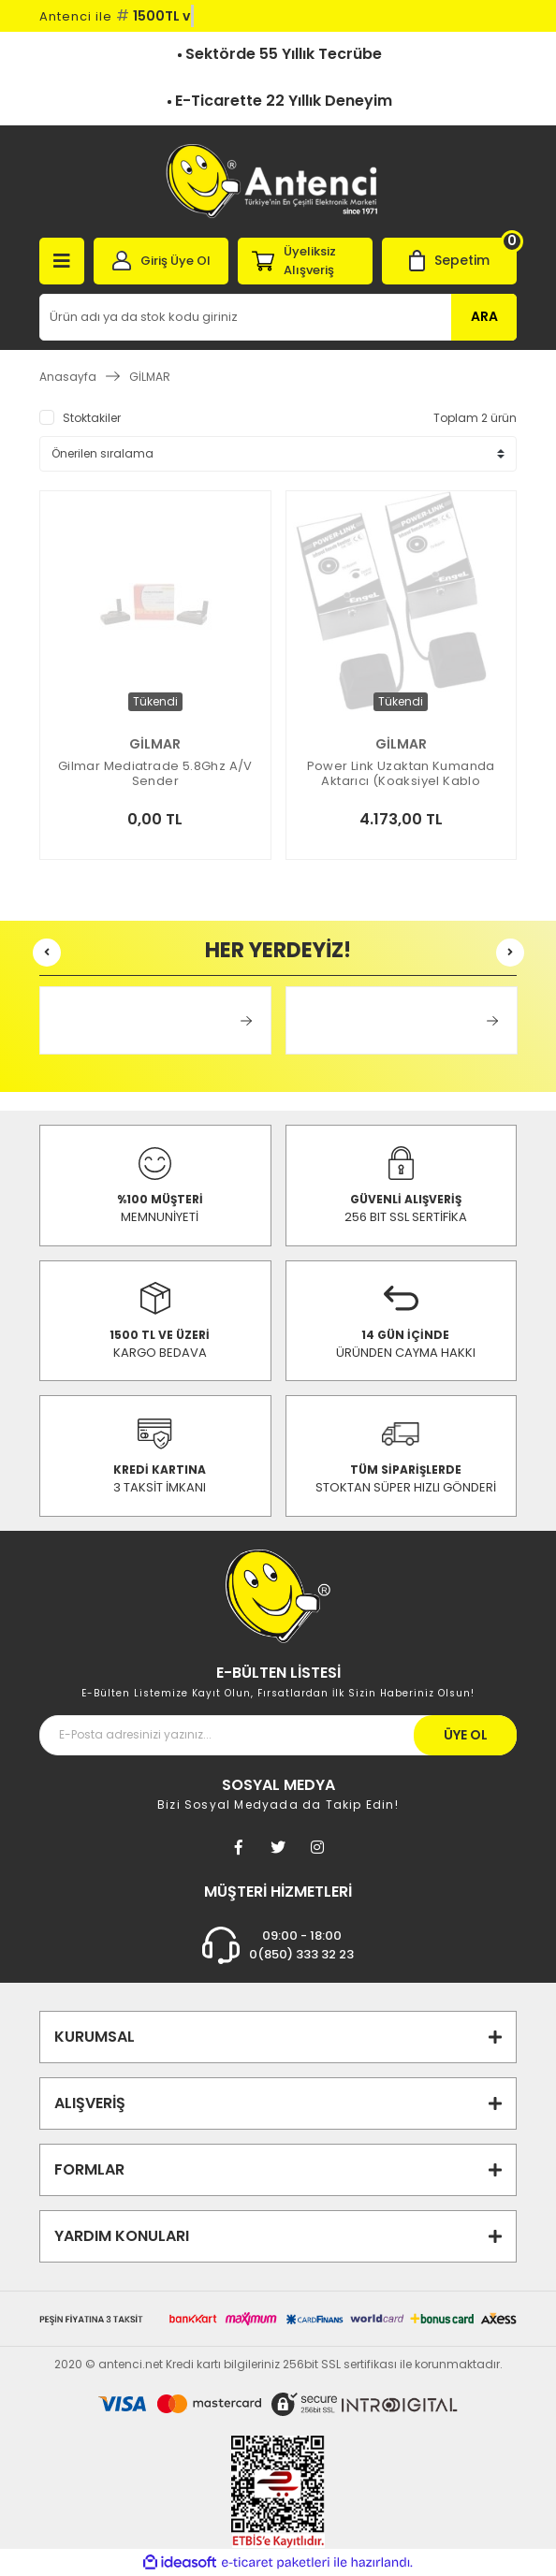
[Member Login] (161, 261)
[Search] (278, 317)
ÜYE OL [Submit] (466, 1734)
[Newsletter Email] (278, 1735)
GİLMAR (149, 377)
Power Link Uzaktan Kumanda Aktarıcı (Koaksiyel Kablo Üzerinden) (401, 774)
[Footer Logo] (277, 1595)
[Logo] (278, 181)
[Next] (510, 953)
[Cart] (449, 261)
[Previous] (47, 953)
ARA (484, 316)
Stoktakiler (92, 418)
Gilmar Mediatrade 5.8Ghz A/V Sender (155, 774)
